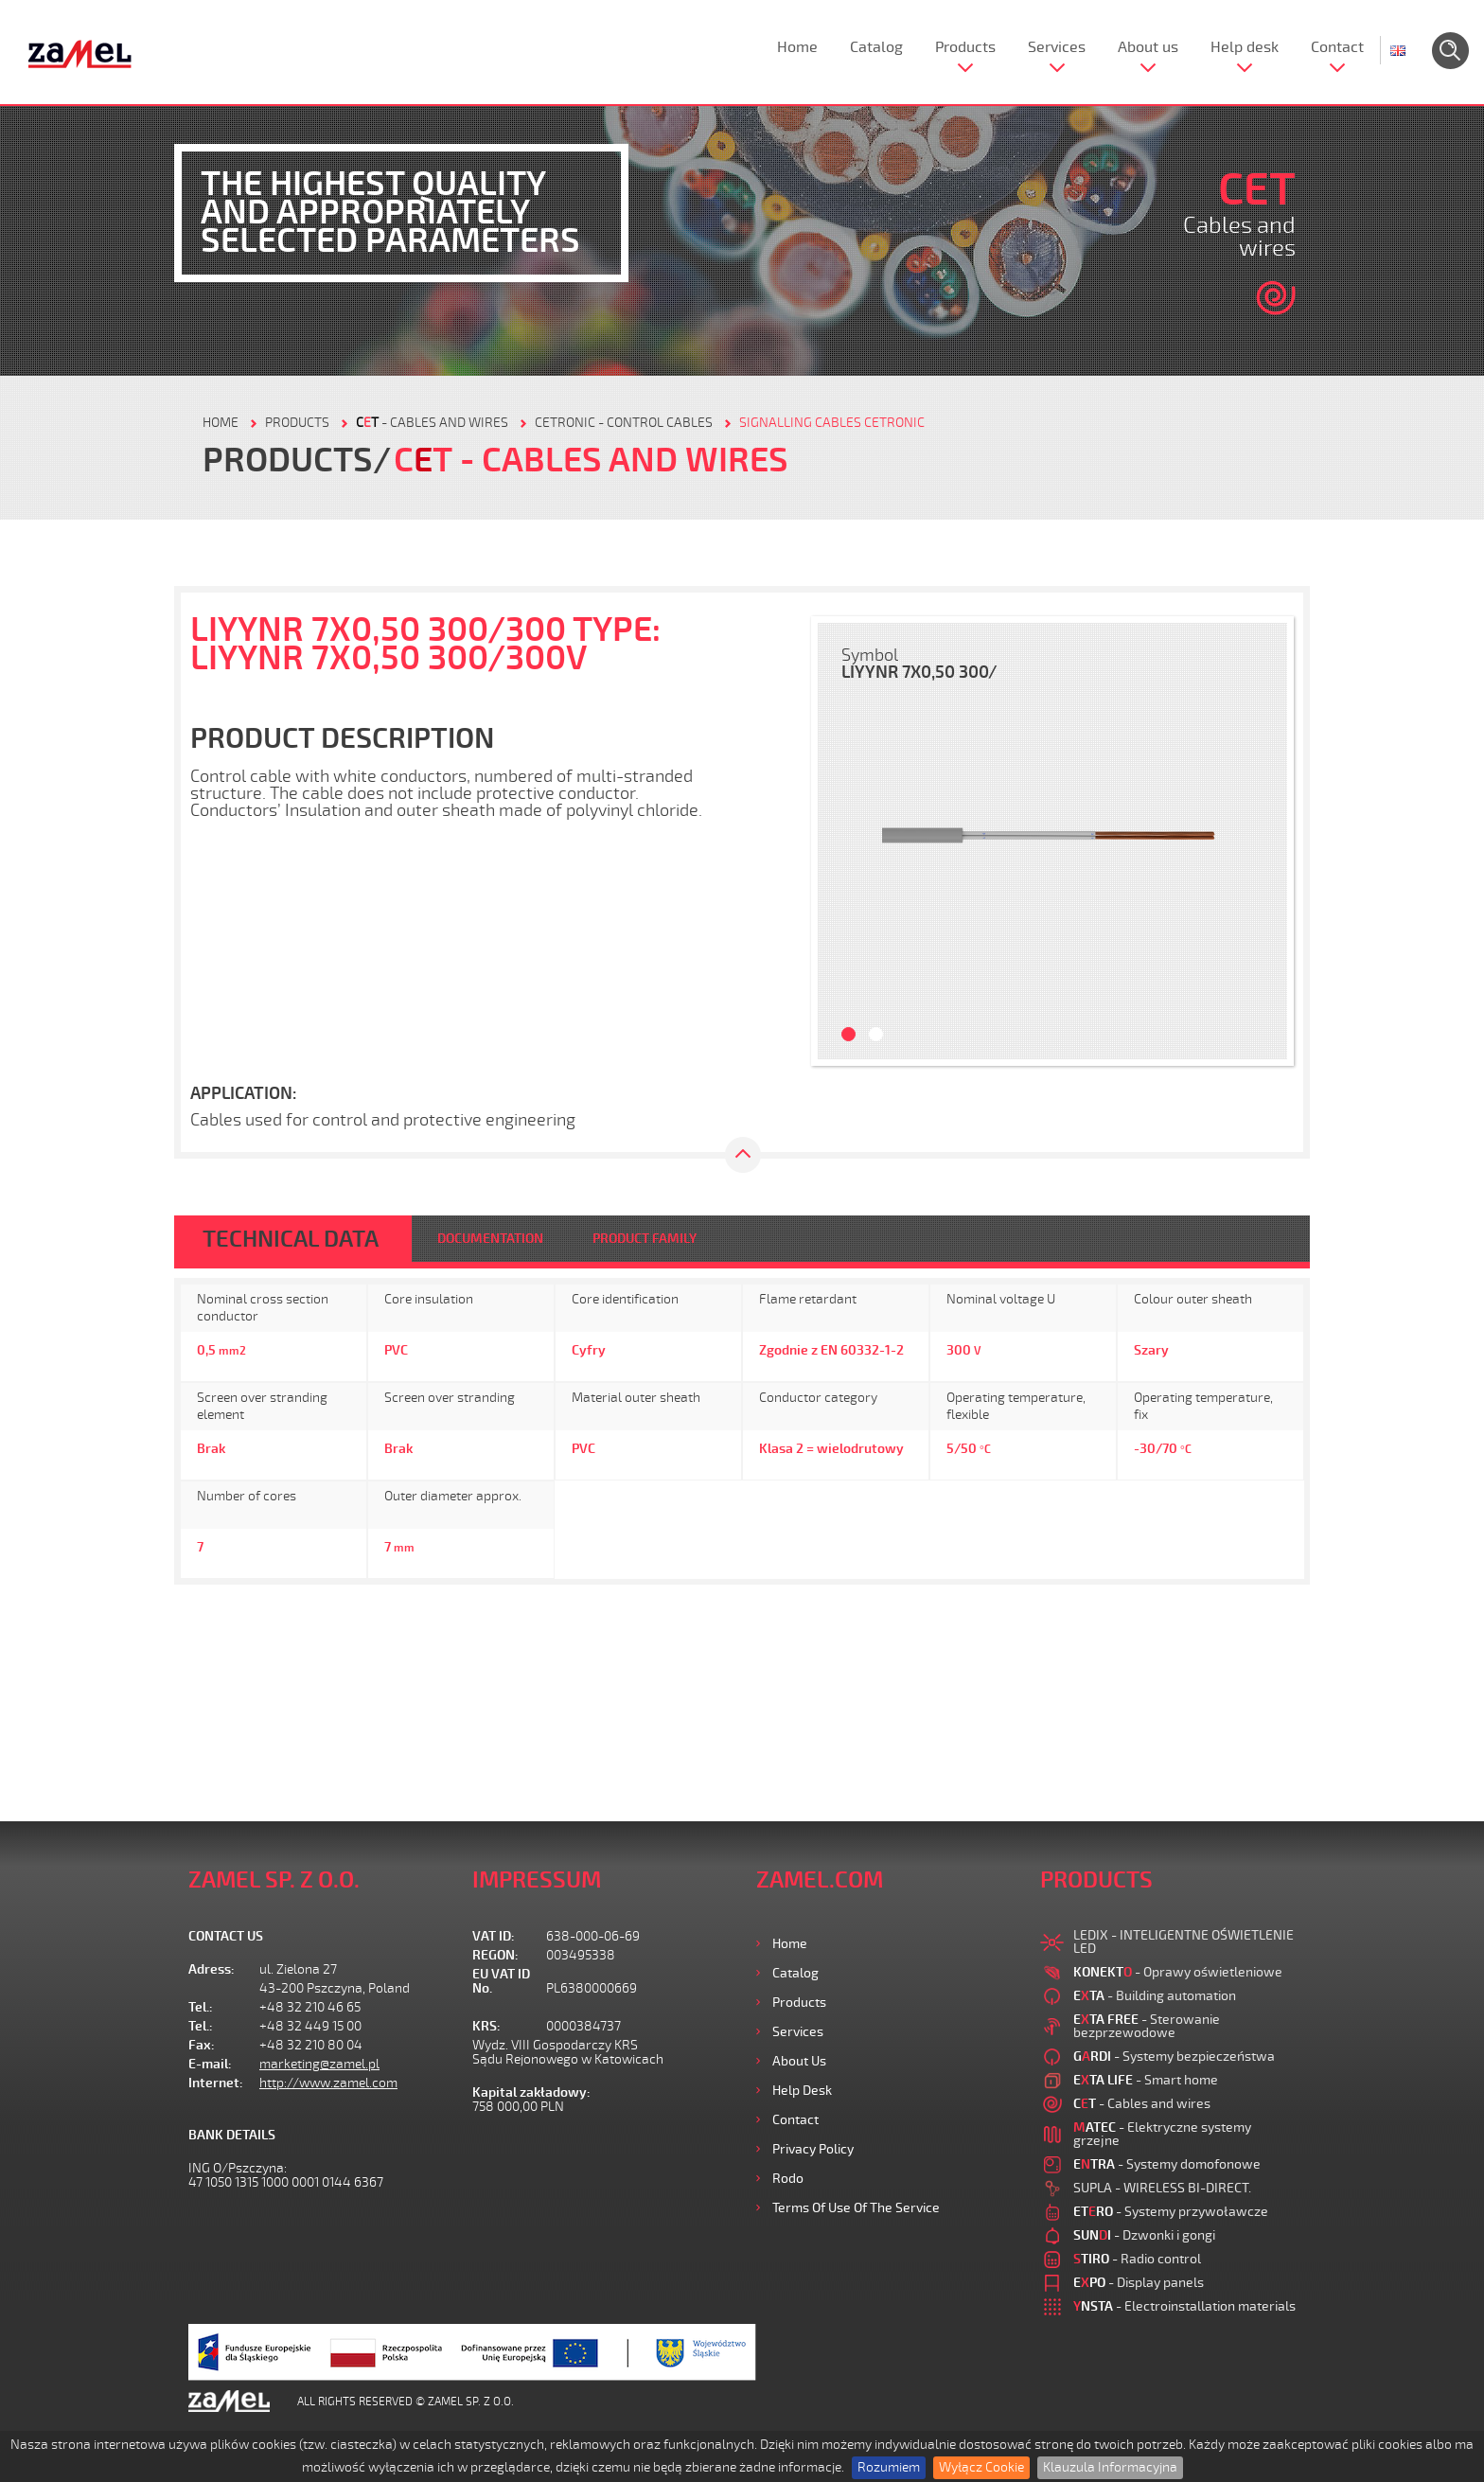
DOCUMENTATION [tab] (490, 1239)
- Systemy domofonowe (1167, 2164)
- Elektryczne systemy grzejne (1162, 2134)
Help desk (1244, 47)
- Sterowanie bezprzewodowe (1146, 2026)
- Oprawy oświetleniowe (1177, 1972)
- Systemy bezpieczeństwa (1174, 2056)
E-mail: (210, 2064)
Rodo (788, 2179)
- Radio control (1137, 2259)
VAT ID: (493, 1936)
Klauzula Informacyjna (1110, 2467)
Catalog (876, 47)
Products (965, 47)
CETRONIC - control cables (624, 423)
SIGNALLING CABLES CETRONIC (832, 423)
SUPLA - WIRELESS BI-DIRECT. (1162, 2188)
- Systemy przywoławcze (1170, 2212)
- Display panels (1138, 2283)
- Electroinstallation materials (1184, 2306)
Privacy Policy (813, 2149)
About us (1148, 47)
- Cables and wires (432, 423)
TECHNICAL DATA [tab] (291, 1239)
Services (1057, 47)
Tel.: (200, 2007)
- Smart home (1145, 2080)
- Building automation (1154, 1996)
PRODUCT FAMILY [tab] (644, 1239)
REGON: (495, 1955)
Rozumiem (888, 2467)
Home (797, 47)
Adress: (211, 1969)
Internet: (215, 2083)
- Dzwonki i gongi (1144, 2235)
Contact (1337, 47)
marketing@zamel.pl (319, 2064)
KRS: (486, 2026)
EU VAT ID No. (501, 1981)
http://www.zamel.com (328, 2083)
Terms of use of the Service (856, 2208)
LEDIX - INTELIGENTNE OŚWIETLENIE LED (1183, 1942)
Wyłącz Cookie (981, 2467)
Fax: (201, 2045)
